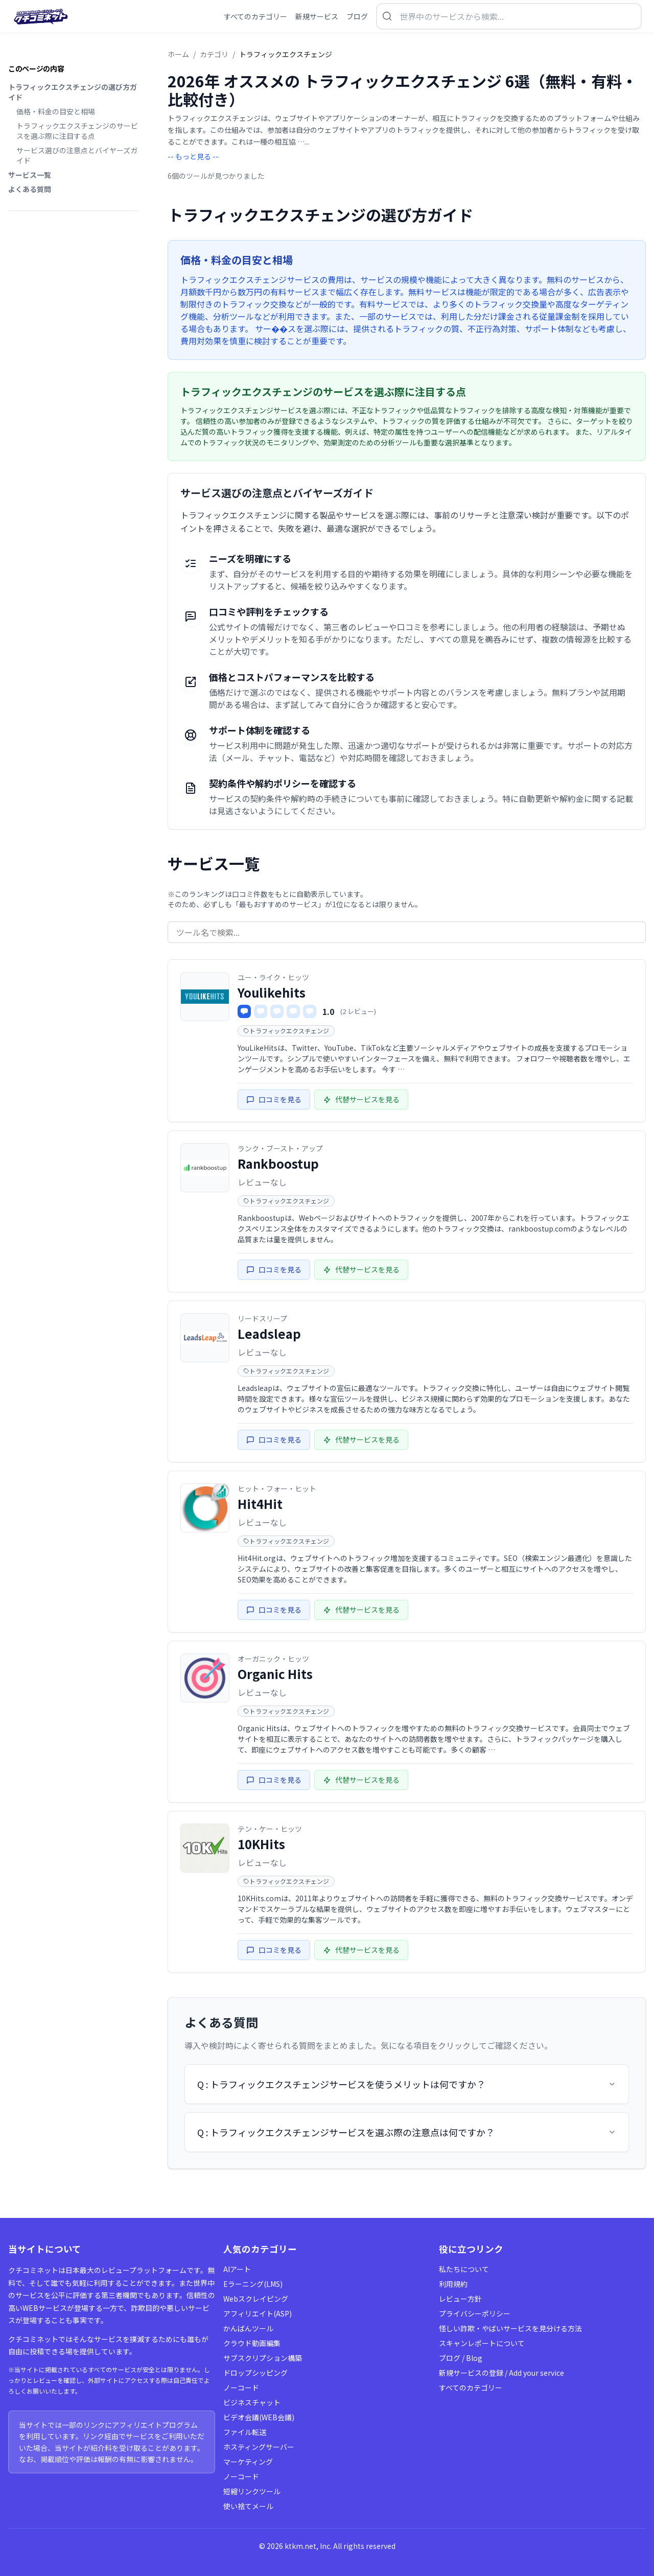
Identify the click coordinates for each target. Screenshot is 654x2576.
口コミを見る (273, 1099)
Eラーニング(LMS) (253, 2284)
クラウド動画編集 (252, 2343)
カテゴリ (214, 54)
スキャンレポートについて (482, 2343)
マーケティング (248, 2461)
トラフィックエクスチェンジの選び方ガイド (72, 92)
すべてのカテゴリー (470, 2387)
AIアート (237, 2269)
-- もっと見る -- (193, 156)
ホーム (178, 54)
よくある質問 (29, 189)
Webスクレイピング (255, 2299)
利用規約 (453, 2284)
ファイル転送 (244, 2432)
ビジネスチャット (252, 2402)
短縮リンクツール (252, 2491)
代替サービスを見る (361, 1099)
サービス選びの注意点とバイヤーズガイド (76, 155)
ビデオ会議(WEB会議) (258, 2417)
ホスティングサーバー (258, 2447)
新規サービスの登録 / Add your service (501, 2373)
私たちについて (464, 2269)
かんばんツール (248, 2328)
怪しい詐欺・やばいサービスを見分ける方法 (510, 2328)
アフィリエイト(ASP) (257, 2313)
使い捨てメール (248, 2506)
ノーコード (241, 2387)
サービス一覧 (29, 175)
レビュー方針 (460, 2299)
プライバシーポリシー (474, 2313)
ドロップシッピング (255, 2373)
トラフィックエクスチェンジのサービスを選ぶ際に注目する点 (77, 131)
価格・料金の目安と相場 (55, 111)
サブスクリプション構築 (262, 2358)
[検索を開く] (509, 16)
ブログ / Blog (460, 2358)
